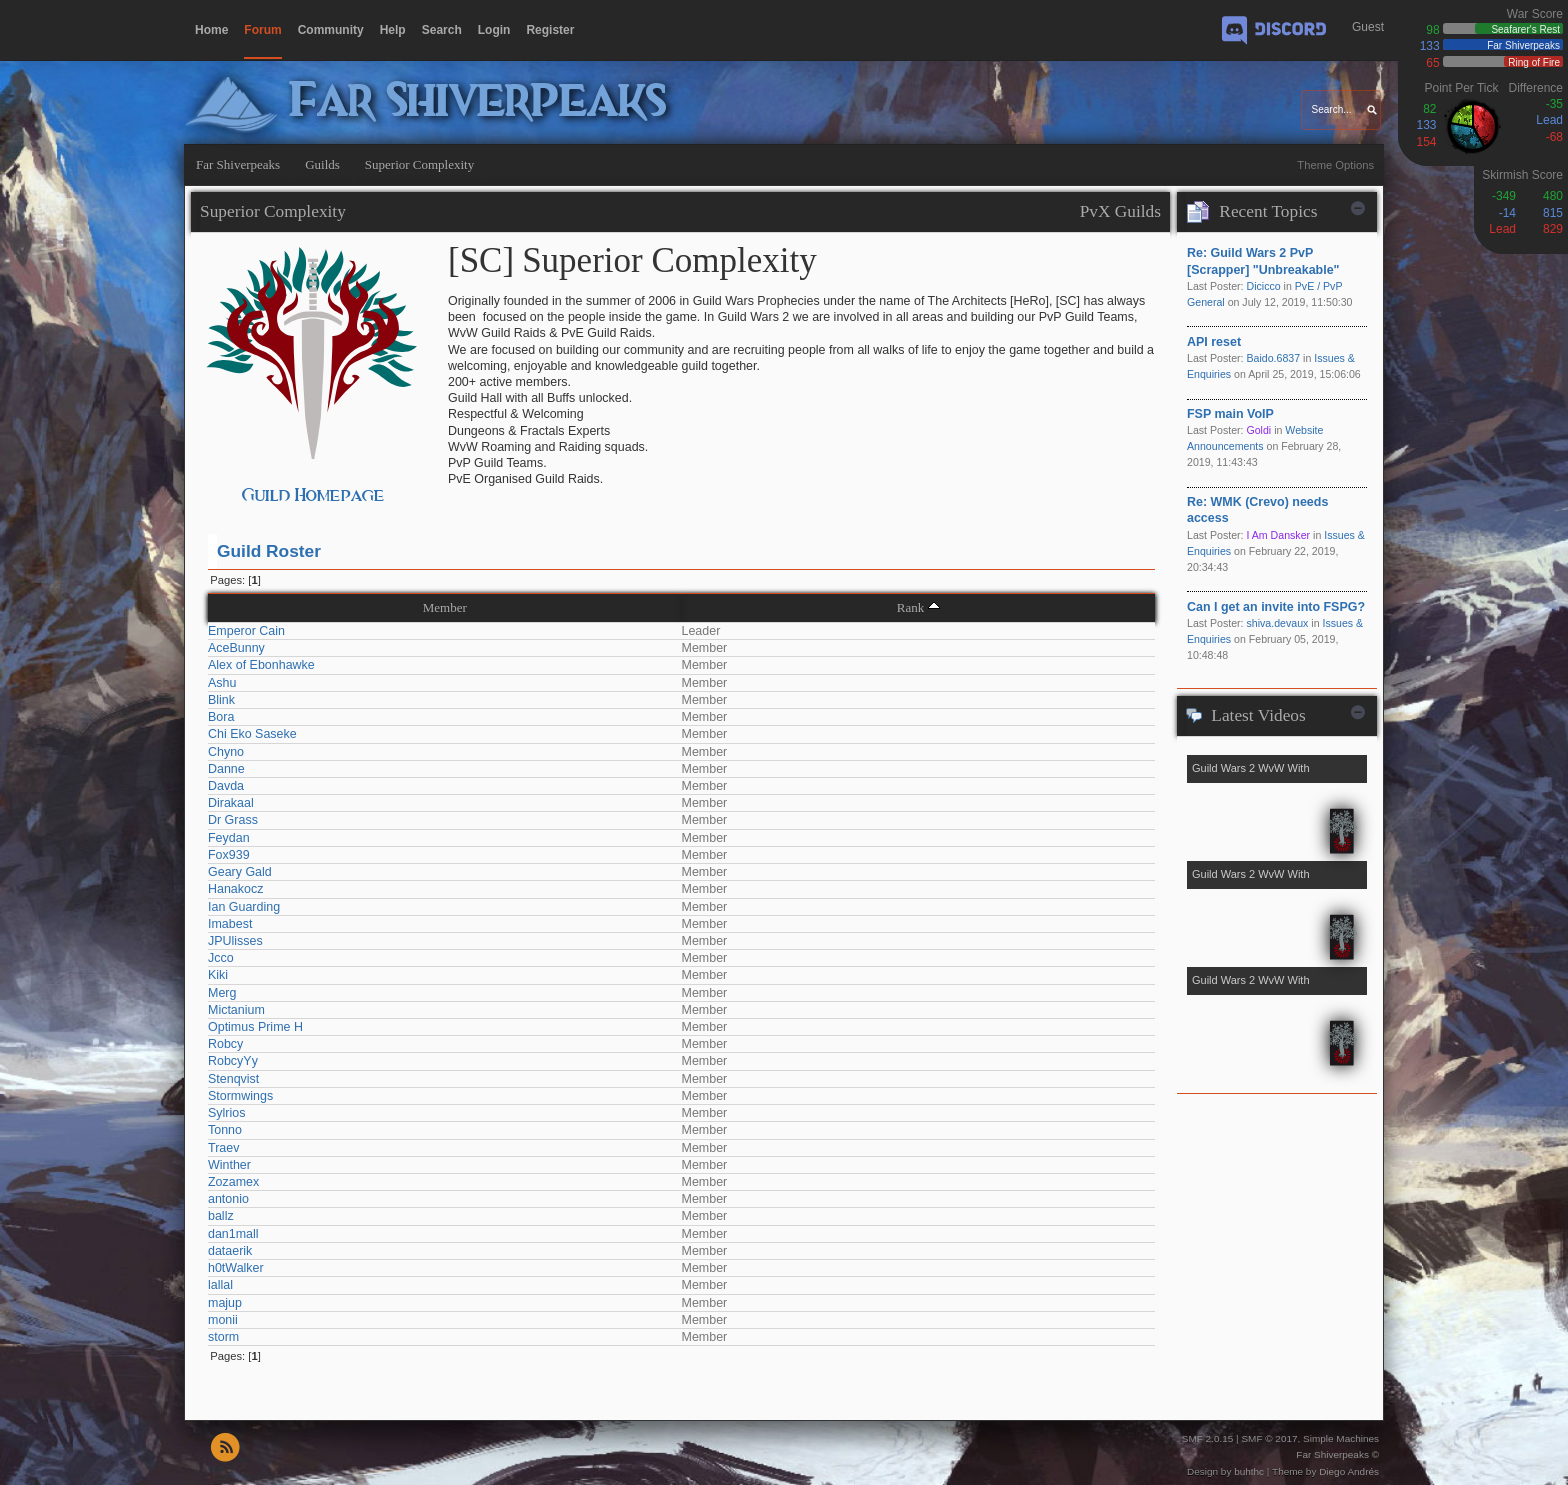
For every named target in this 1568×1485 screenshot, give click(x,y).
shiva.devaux (1277, 623)
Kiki (218, 975)
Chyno (226, 752)
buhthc (1249, 1471)
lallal (220, 1285)
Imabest (230, 924)
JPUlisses (235, 941)
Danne (226, 769)
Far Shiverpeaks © (1337, 1454)
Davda (226, 786)
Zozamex (233, 1182)
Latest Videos (1258, 715)
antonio (228, 1199)
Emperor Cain (246, 631)
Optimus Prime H (255, 1027)
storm (223, 1337)
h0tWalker (236, 1268)
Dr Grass (233, 820)
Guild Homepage (313, 495)
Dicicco (1263, 286)
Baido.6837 (1273, 358)
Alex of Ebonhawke (261, 665)
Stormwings (240, 1096)
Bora (221, 717)
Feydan (229, 838)
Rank (911, 607)
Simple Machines (1341, 1438)
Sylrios (226, 1113)
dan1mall (233, 1234)
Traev (223, 1148)
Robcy (225, 1044)
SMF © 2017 (1269, 1438)
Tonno (225, 1130)
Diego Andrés (1349, 1471)
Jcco (221, 958)
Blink (221, 700)
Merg (222, 993)
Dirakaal (231, 803)
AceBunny (236, 648)
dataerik (230, 1251)
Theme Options (1335, 165)
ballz (221, 1216)
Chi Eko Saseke (252, 734)
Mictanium (236, 1010)
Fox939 (229, 855)
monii (223, 1320)
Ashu (222, 683)
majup (225, 1303)
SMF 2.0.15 (1208, 1438)
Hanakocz (235, 889)
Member (445, 607)
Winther (229, 1165)
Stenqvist (233, 1079)
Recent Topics (1268, 211)
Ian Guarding (244, 907)
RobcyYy (233, 1061)
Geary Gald (240, 872)
